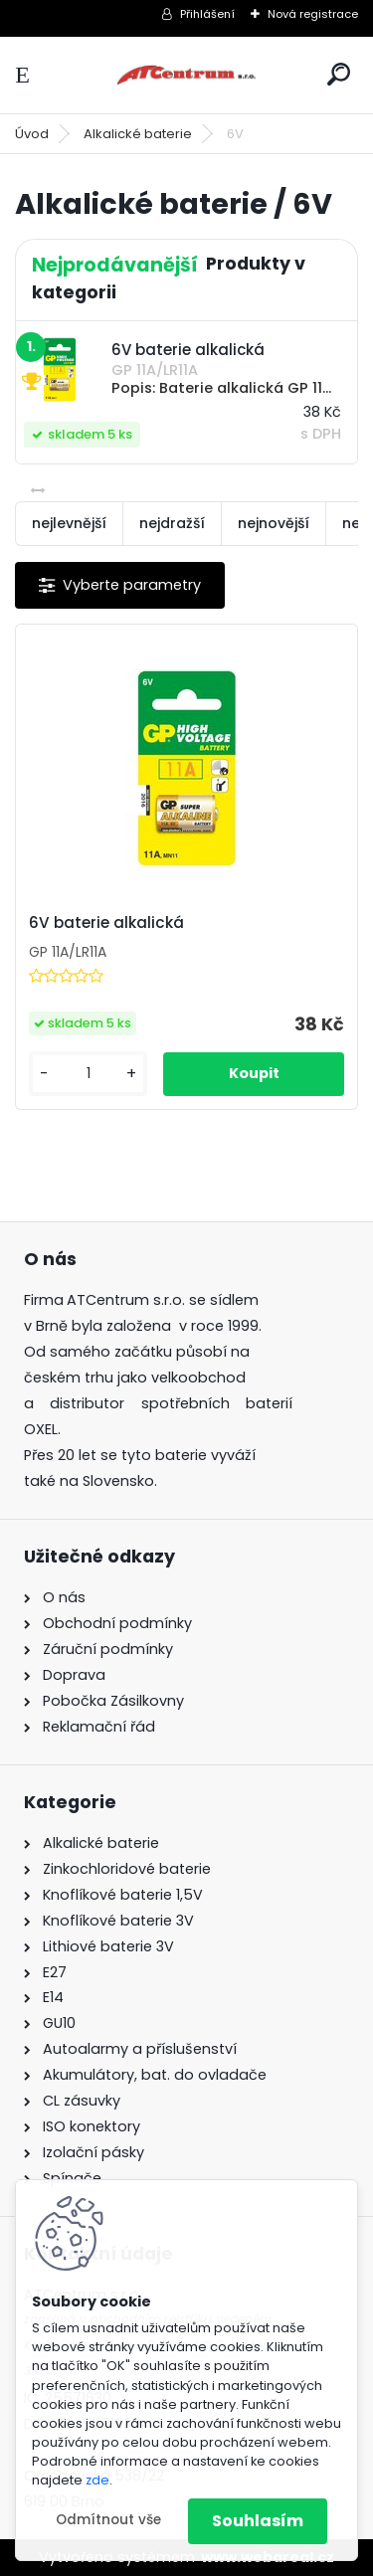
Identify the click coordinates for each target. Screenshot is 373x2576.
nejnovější (273, 523)
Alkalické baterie (138, 133)
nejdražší (172, 523)
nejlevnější (69, 523)
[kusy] (88, 1073)
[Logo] (187, 75)
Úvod (32, 133)
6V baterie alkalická (106, 923)
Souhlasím (257, 2520)
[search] (338, 74)
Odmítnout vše (108, 2519)
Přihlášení (207, 14)
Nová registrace (313, 14)
